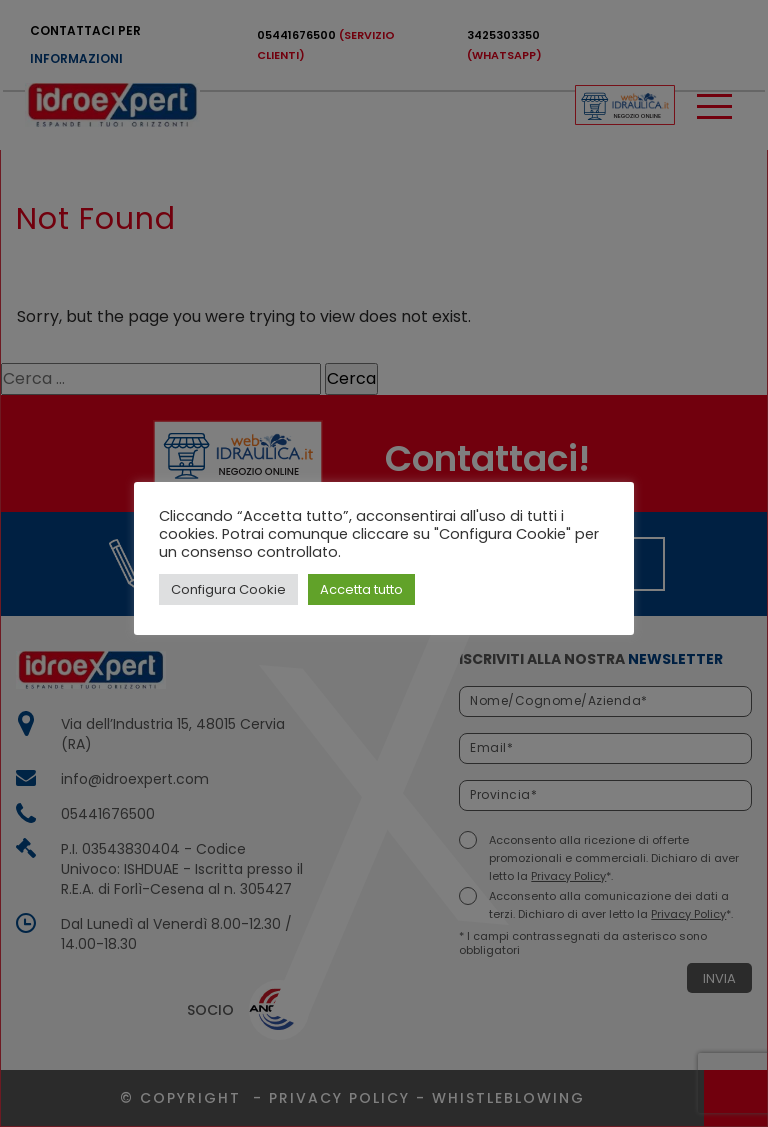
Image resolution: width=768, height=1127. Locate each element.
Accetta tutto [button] (361, 589)
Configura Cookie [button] (228, 589)
